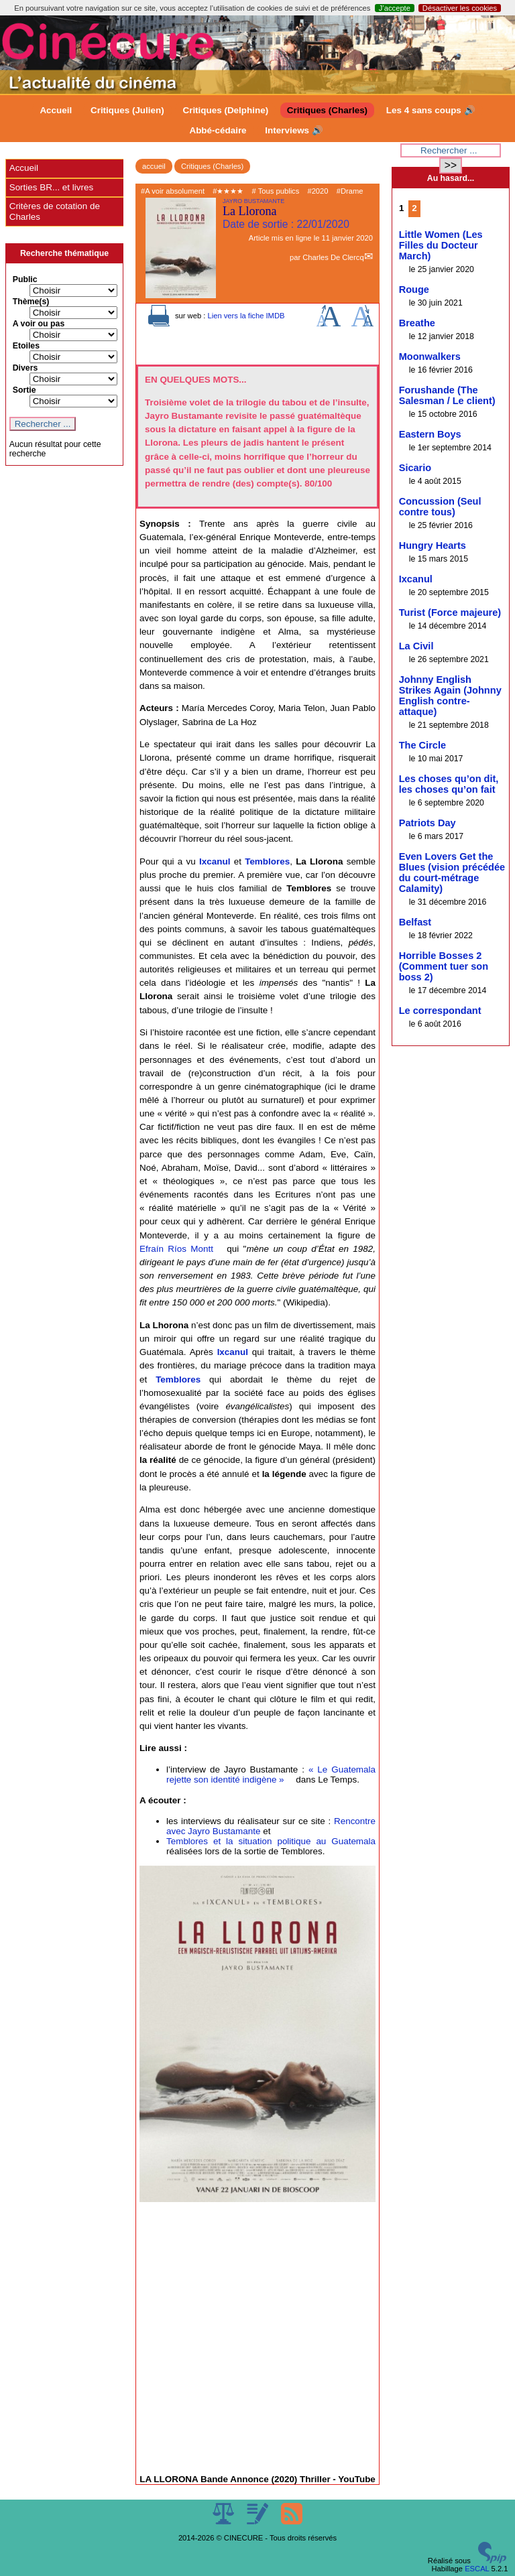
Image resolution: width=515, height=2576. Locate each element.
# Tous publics (276, 191)
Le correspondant (440, 1010)
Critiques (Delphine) (225, 110)
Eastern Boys (430, 434)
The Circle (422, 745)
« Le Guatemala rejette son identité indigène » (271, 1774)
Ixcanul (214, 861)
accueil (154, 166)
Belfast (415, 922)
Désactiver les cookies (459, 8)
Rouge (414, 289)
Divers (25, 368)
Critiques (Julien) (127, 110)
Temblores (267, 861)
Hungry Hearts (432, 545)
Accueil (56, 110)
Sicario (415, 467)
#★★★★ (228, 191)
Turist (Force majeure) (450, 612)
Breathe (417, 323)
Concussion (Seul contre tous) (440, 506)
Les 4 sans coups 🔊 (430, 110)
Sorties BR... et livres (51, 187)
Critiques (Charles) (327, 110)
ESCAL (477, 2569)
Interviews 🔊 (294, 130)
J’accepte (394, 8)
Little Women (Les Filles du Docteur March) (441, 245)
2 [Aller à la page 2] (414, 208)
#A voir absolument (173, 191)
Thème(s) (31, 301)
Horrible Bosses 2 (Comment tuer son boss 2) (443, 966)
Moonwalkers (430, 356)
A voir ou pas (39, 323)
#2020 (317, 191)
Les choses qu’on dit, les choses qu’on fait (449, 784)
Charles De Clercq (332, 257)
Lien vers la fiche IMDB (245, 316)
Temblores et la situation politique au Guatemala (271, 1841)
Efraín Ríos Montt (176, 1249)
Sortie (24, 390)
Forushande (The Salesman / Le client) (447, 395)
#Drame (350, 191)
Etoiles (26, 345)
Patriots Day (427, 823)
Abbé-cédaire (217, 130)
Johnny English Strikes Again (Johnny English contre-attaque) (450, 695)
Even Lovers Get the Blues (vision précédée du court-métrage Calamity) (452, 872)
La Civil (416, 646)
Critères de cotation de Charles (54, 211)
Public (25, 279)
